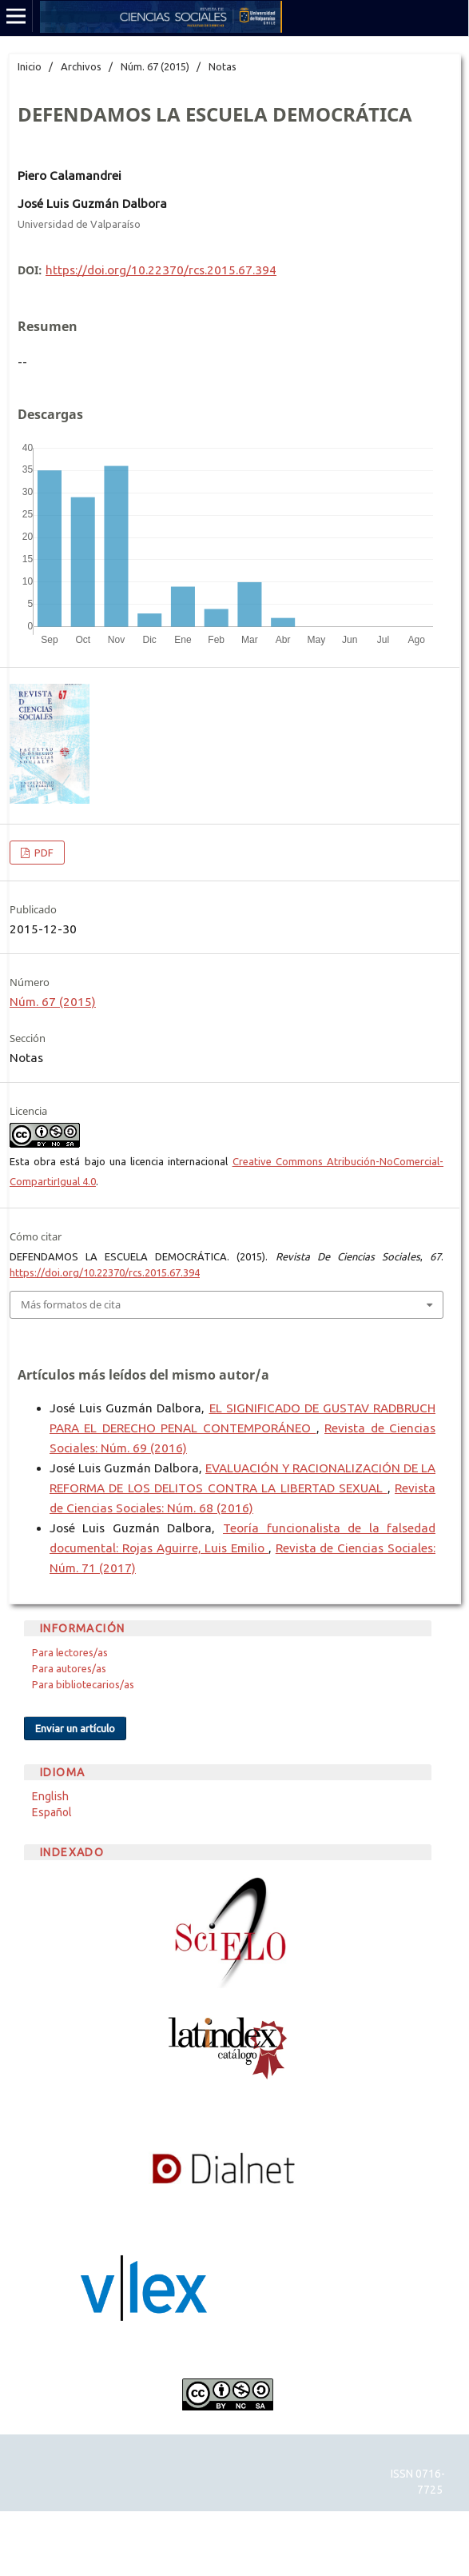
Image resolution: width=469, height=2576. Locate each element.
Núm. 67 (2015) (155, 66)
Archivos (81, 66)
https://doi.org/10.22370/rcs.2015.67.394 (161, 270)
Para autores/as (69, 1668)
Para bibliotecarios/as (83, 1684)
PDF (43, 852)
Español (52, 1812)
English (50, 1796)
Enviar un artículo (75, 1728)
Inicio (30, 66)
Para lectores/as (70, 1652)
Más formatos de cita (71, 1304)
